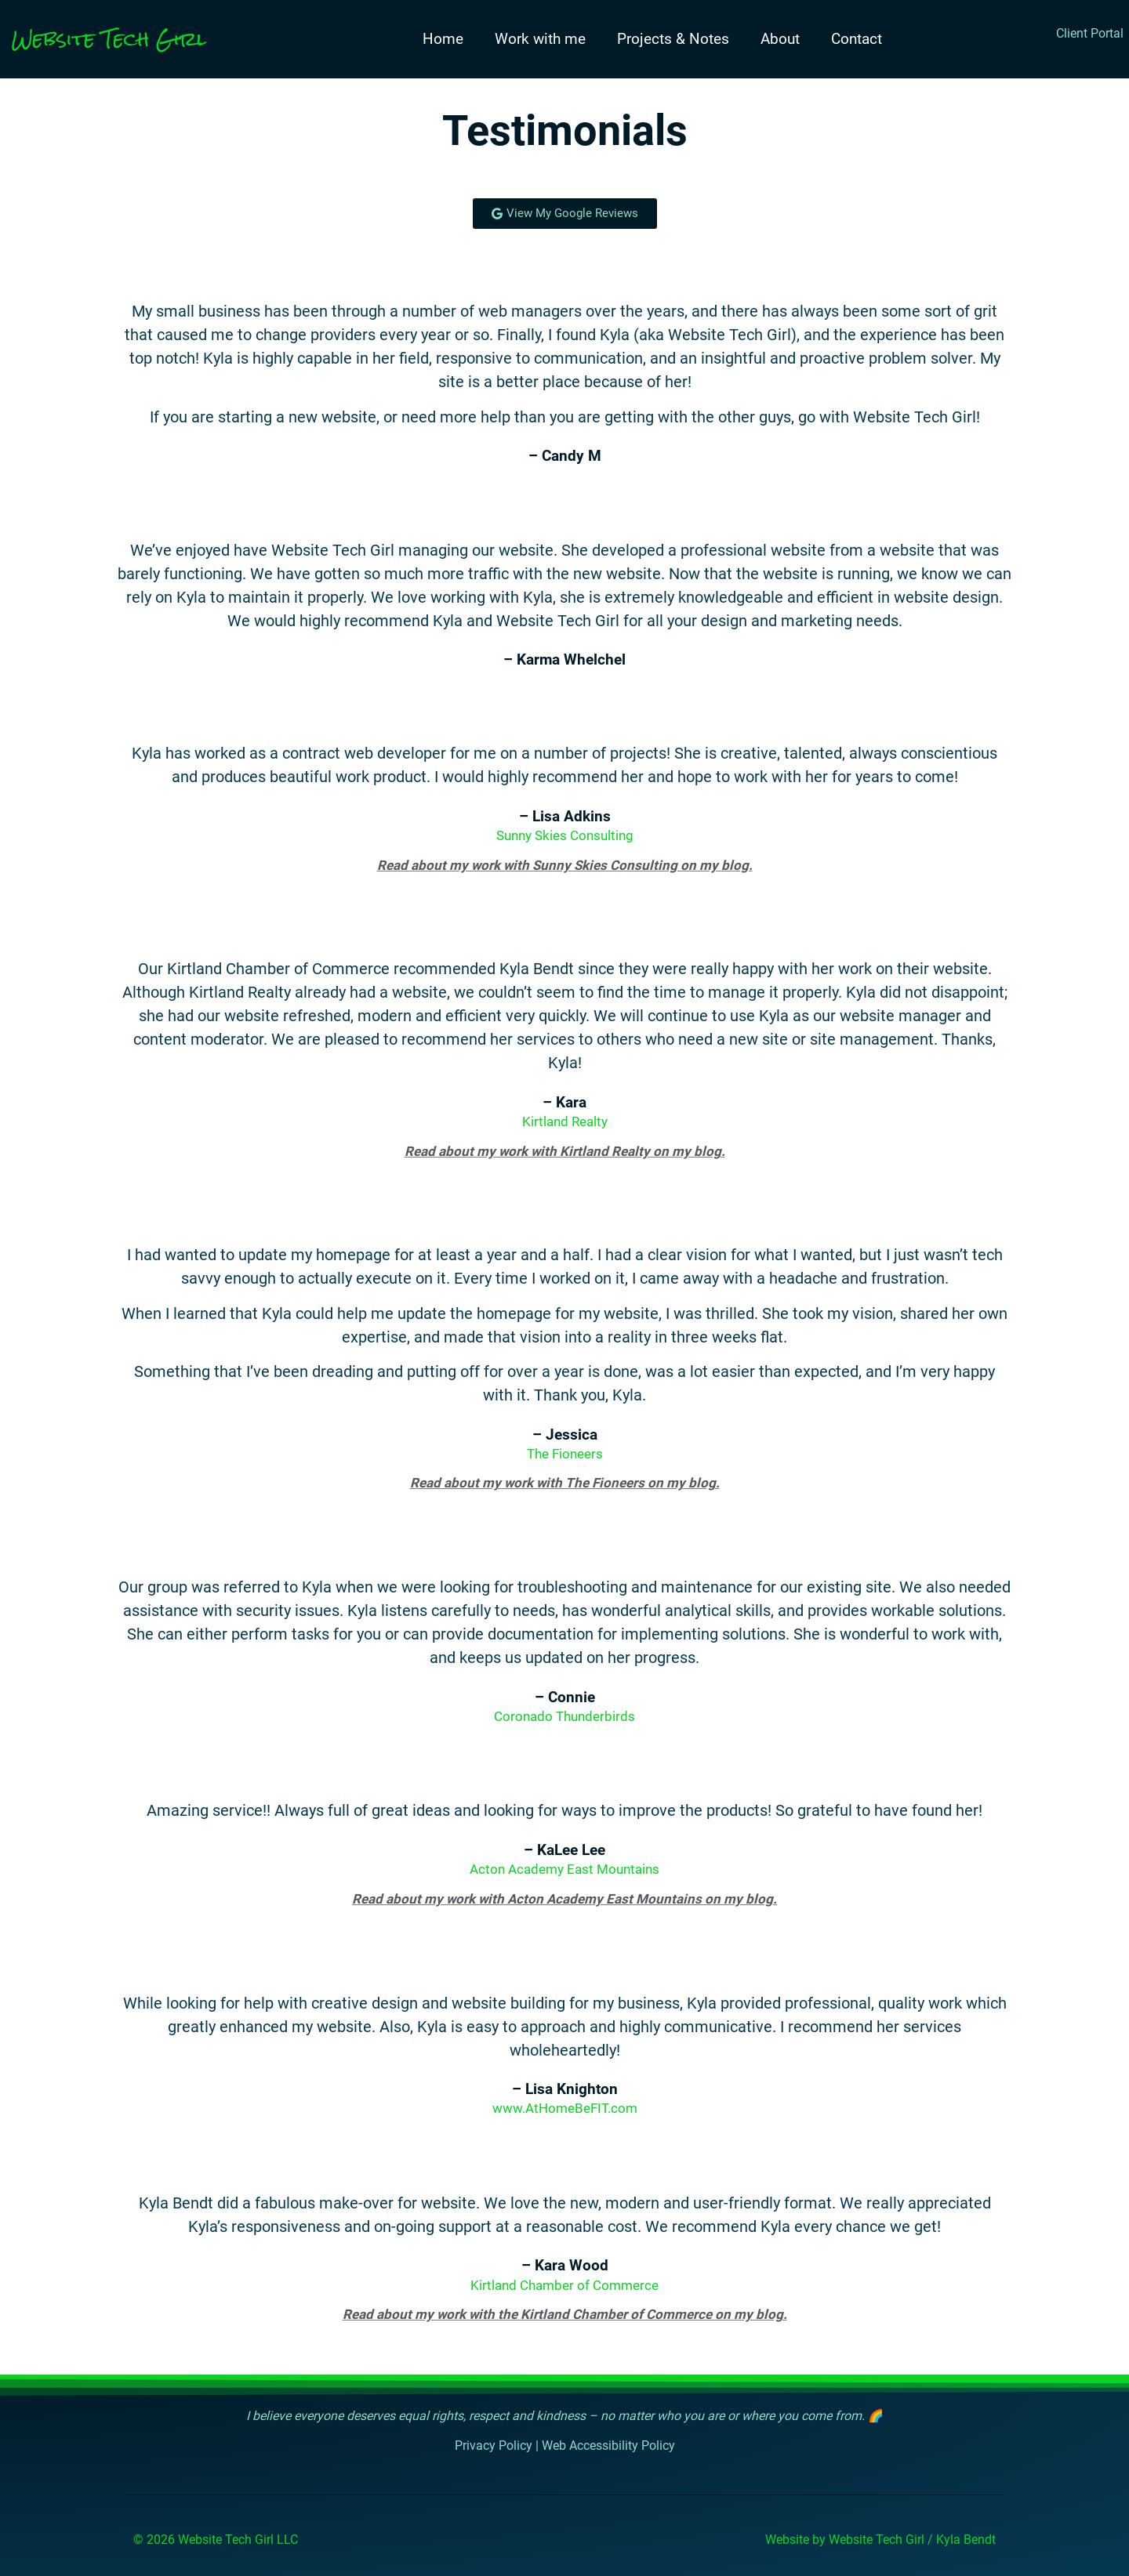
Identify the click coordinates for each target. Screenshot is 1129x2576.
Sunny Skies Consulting (564, 836)
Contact (856, 39)
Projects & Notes (673, 39)
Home (443, 39)
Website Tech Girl (109, 38)
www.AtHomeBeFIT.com (564, 2109)
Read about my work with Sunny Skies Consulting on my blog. (565, 865)
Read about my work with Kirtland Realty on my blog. (565, 1151)
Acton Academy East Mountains (564, 1870)
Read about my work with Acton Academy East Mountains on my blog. (564, 1899)
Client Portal (1090, 33)
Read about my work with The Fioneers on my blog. (565, 1483)
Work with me (540, 39)
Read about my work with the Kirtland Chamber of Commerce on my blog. (565, 2314)
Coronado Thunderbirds (564, 1717)
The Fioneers (565, 1454)
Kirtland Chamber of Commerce (564, 2285)
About (780, 39)
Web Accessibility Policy (608, 2446)
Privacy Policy (493, 2446)
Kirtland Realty (565, 1122)
